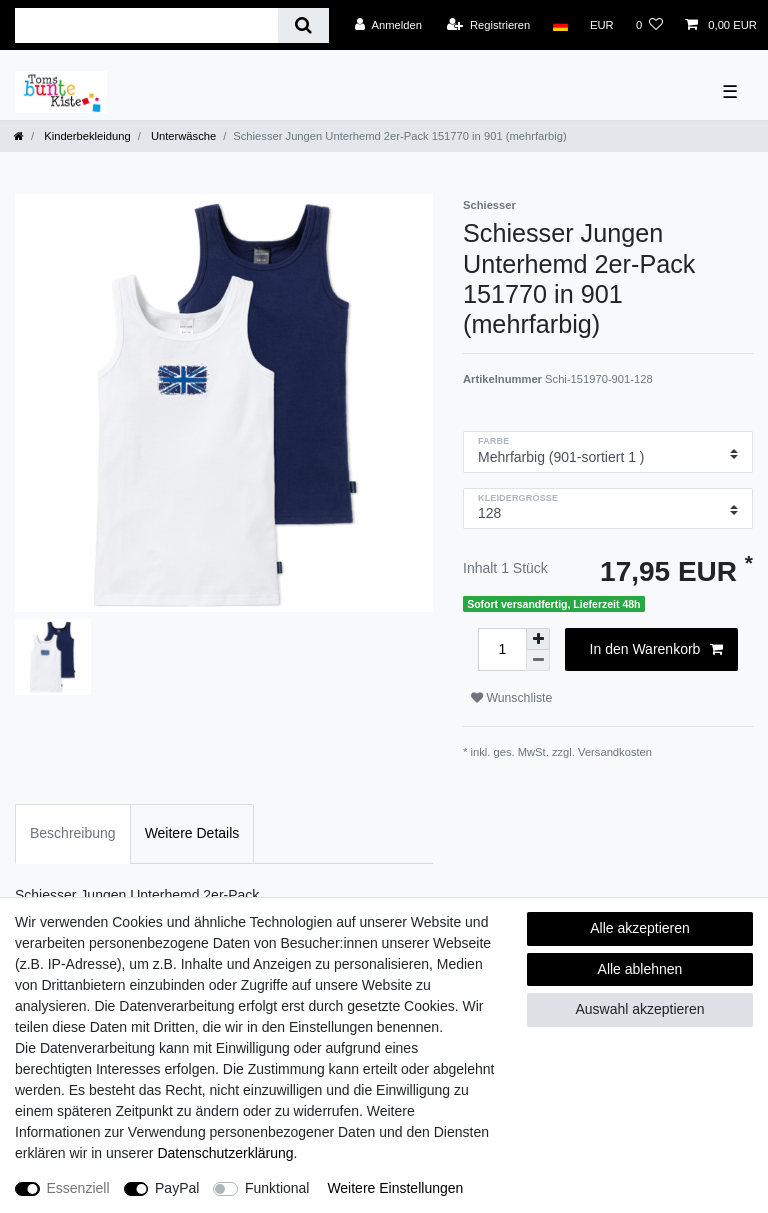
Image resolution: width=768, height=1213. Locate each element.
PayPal (177, 1188)
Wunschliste (511, 698)
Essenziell (78, 1188)
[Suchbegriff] (146, 25)
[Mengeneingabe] (502, 649)
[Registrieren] (488, 25)
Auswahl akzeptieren (639, 1009)
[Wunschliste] (649, 25)
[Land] (559, 25)
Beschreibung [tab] (73, 833)
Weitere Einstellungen (395, 1188)
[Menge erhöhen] (538, 639)
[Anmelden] (388, 25)
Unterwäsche (182, 136)
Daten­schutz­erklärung (225, 1153)
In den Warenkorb (656, 650)
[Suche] (303, 25)
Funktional (277, 1188)
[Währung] (602, 25)
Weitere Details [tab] (192, 833)
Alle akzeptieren (640, 928)
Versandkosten (615, 752)
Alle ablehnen (640, 969)
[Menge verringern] (538, 660)
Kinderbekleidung (86, 136)
